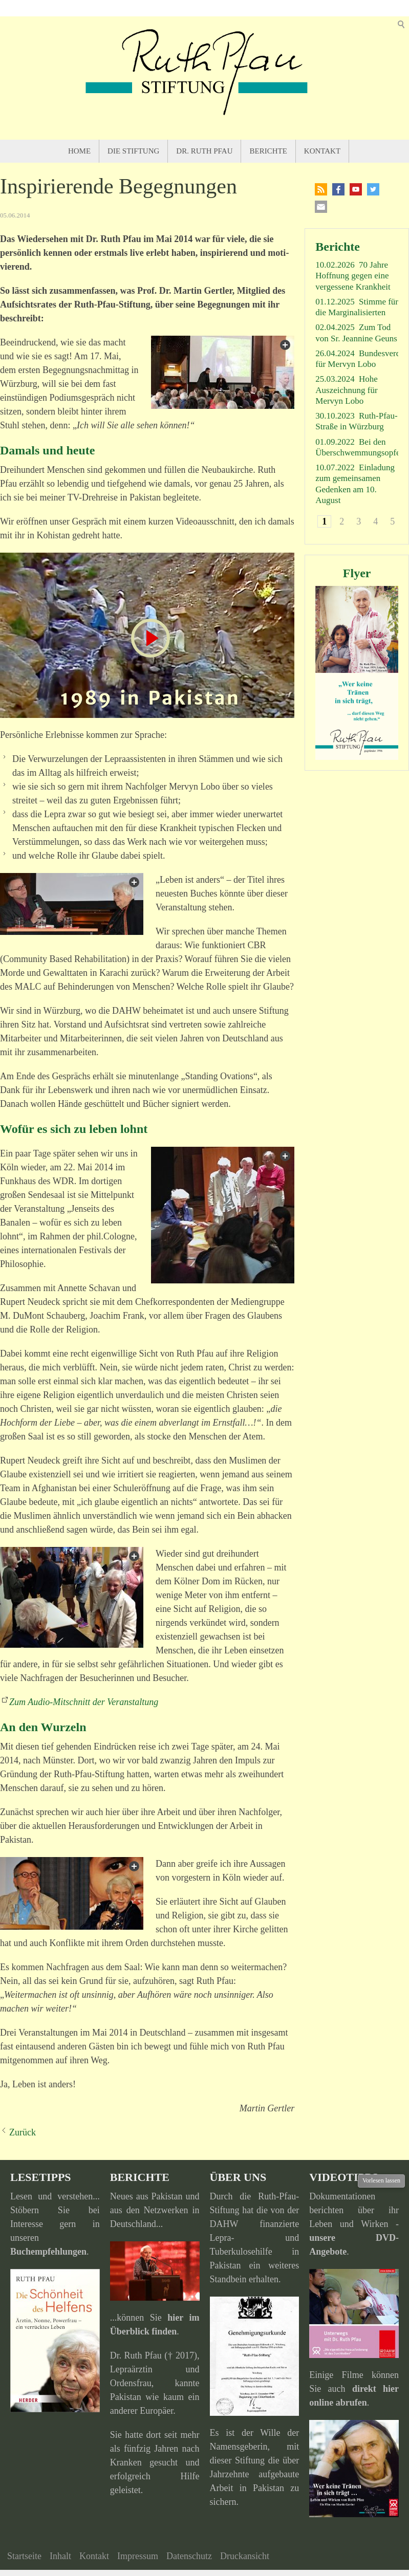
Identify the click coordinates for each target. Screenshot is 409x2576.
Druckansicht (244, 2556)
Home (79, 151)
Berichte (268, 151)
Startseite (24, 2556)
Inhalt (60, 2556)
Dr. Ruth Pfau (204, 151)
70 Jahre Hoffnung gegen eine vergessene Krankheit (353, 276)
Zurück (22, 2132)
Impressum (137, 2556)
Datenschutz (189, 2556)
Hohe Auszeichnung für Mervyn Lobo (346, 390)
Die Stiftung (133, 151)
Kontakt (322, 151)
